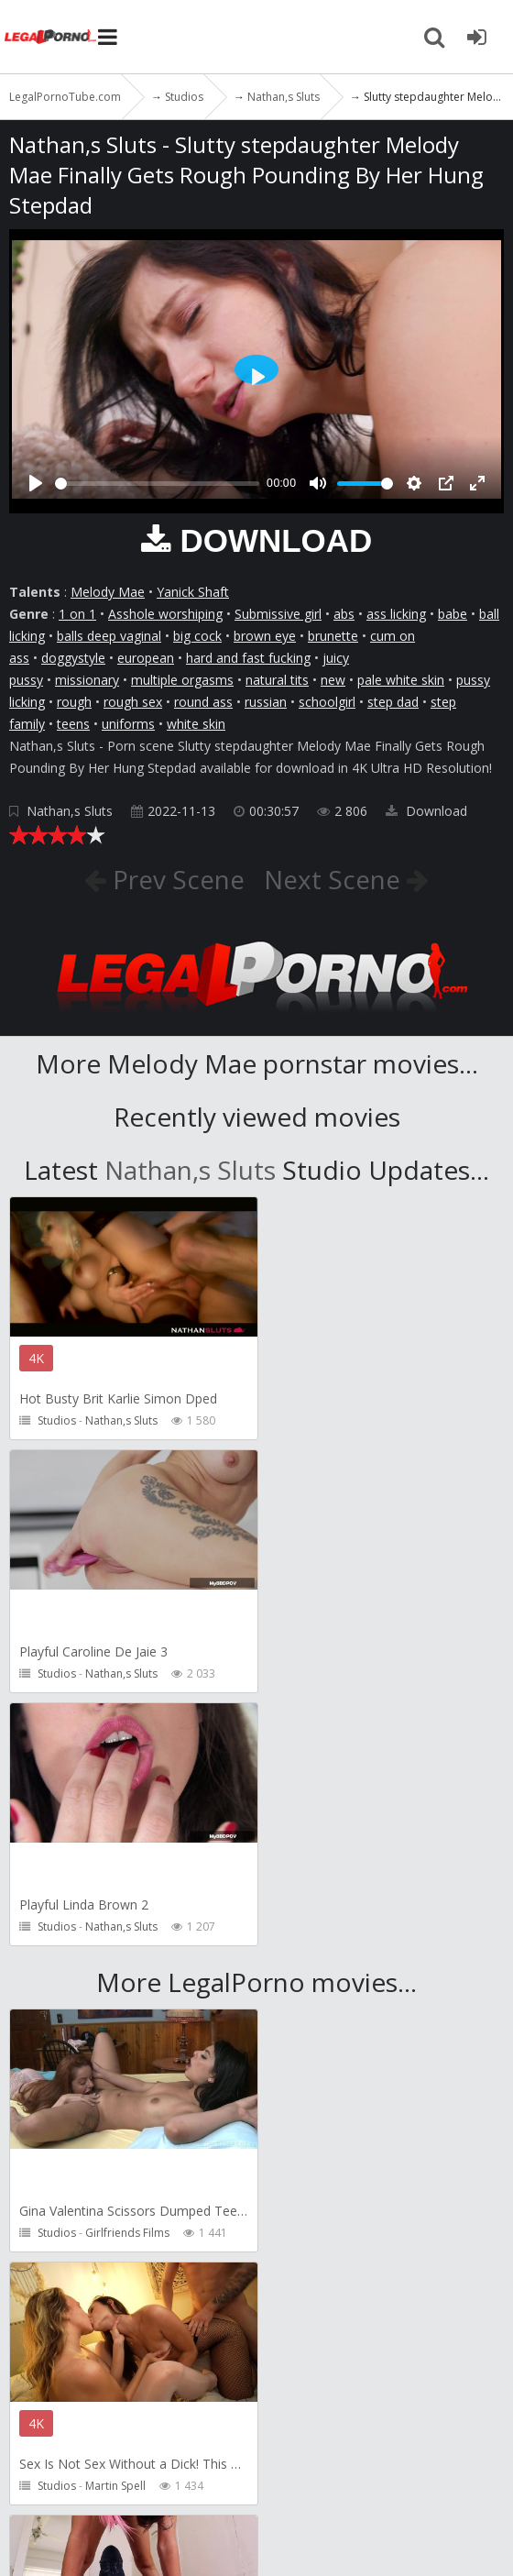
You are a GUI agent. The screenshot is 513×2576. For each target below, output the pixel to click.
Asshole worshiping (165, 613)
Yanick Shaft (193, 591)
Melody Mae (108, 591)
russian (266, 701)
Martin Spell (365, 1979)
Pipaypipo (111, 2232)
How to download (76, 2473)
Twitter (190, 2473)
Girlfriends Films (127, 1979)
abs (344, 613)
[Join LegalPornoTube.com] (476, 37)
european (145, 657)
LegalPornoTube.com (50, 36)
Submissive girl (278, 613)
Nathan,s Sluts (70, 811)
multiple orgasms (182, 679)
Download (426, 811)
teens (73, 723)
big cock (197, 635)
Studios (57, 1420)
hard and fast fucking (248, 657)
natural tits (277, 679)
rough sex (133, 701)
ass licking (396, 613)
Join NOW (40, 2437)
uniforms (128, 723)
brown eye (265, 635)
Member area (136, 2437)
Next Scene (336, 879)
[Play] (35, 483)
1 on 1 (77, 613)
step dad (393, 701)
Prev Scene (175, 879)
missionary (87, 679)
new (333, 679)
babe (452, 613)
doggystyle (73, 657)
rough (74, 701)
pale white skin (400, 679)
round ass (203, 701)
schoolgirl (327, 701)
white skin (196, 723)
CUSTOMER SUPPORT (267, 2437)
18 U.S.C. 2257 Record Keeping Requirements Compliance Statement (250, 2535)
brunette (333, 635)
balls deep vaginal (109, 635)
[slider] (157, 483)
